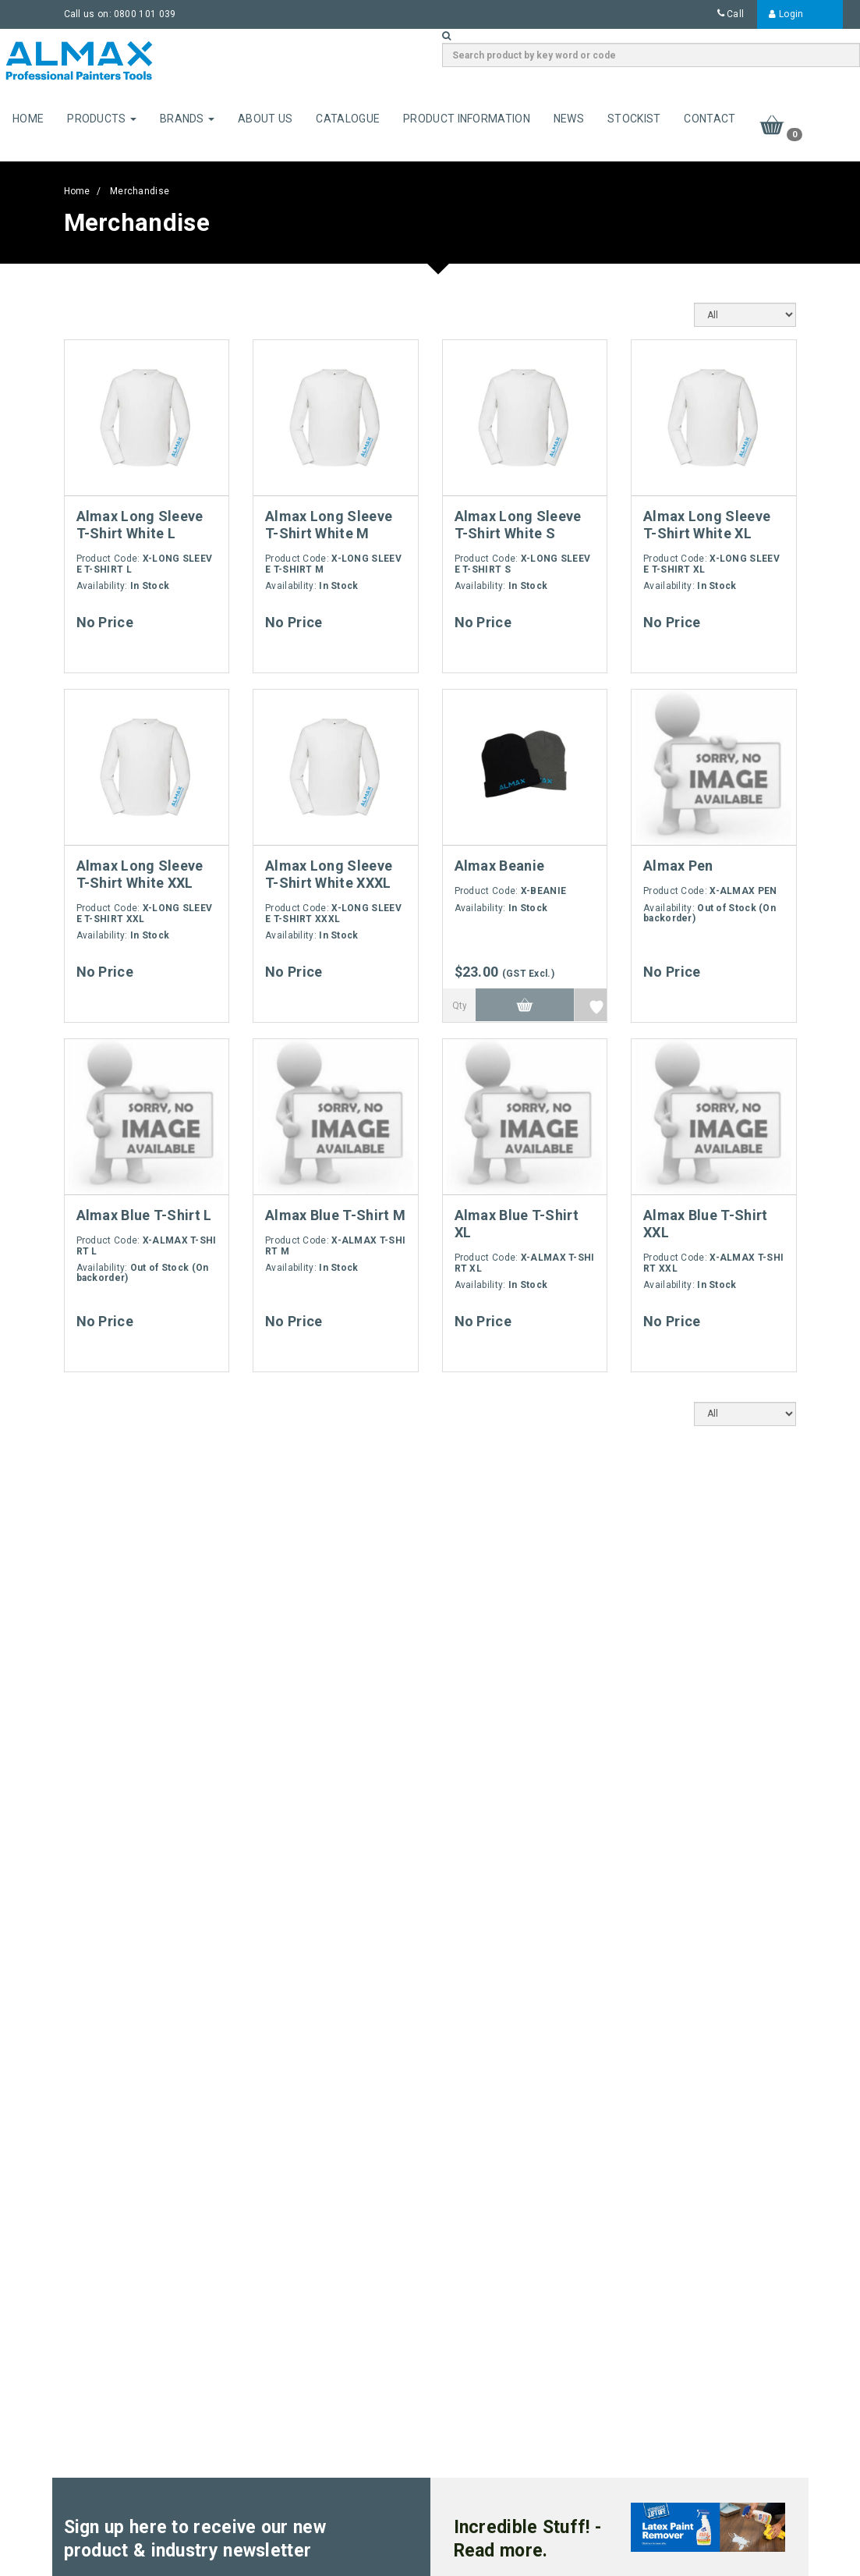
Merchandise (139, 191)
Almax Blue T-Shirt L (144, 1215)
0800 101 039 (145, 14)
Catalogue (348, 118)
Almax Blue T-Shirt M (335, 1215)
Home (28, 118)
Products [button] (101, 118)
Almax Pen (678, 865)
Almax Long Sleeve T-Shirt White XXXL (328, 874)
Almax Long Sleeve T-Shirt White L (139, 524)
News (569, 118)
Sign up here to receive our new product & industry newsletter (195, 2539)
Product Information (466, 118)
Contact (709, 118)
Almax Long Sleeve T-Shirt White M (328, 524)
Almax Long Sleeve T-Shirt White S (518, 524)
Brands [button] (187, 118)
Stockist (633, 118)
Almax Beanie (500, 865)
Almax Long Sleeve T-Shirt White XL (706, 524)
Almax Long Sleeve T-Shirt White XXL (139, 874)
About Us (265, 118)
